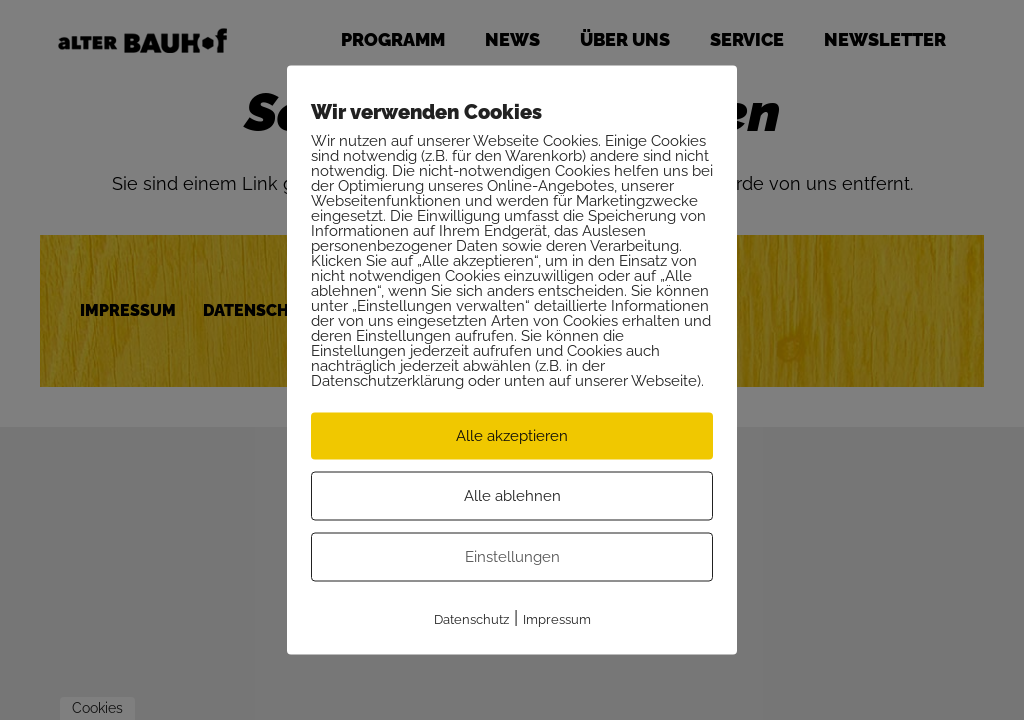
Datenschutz (471, 619)
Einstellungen (512, 557)
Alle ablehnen (512, 496)
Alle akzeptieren (512, 436)
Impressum (557, 619)
